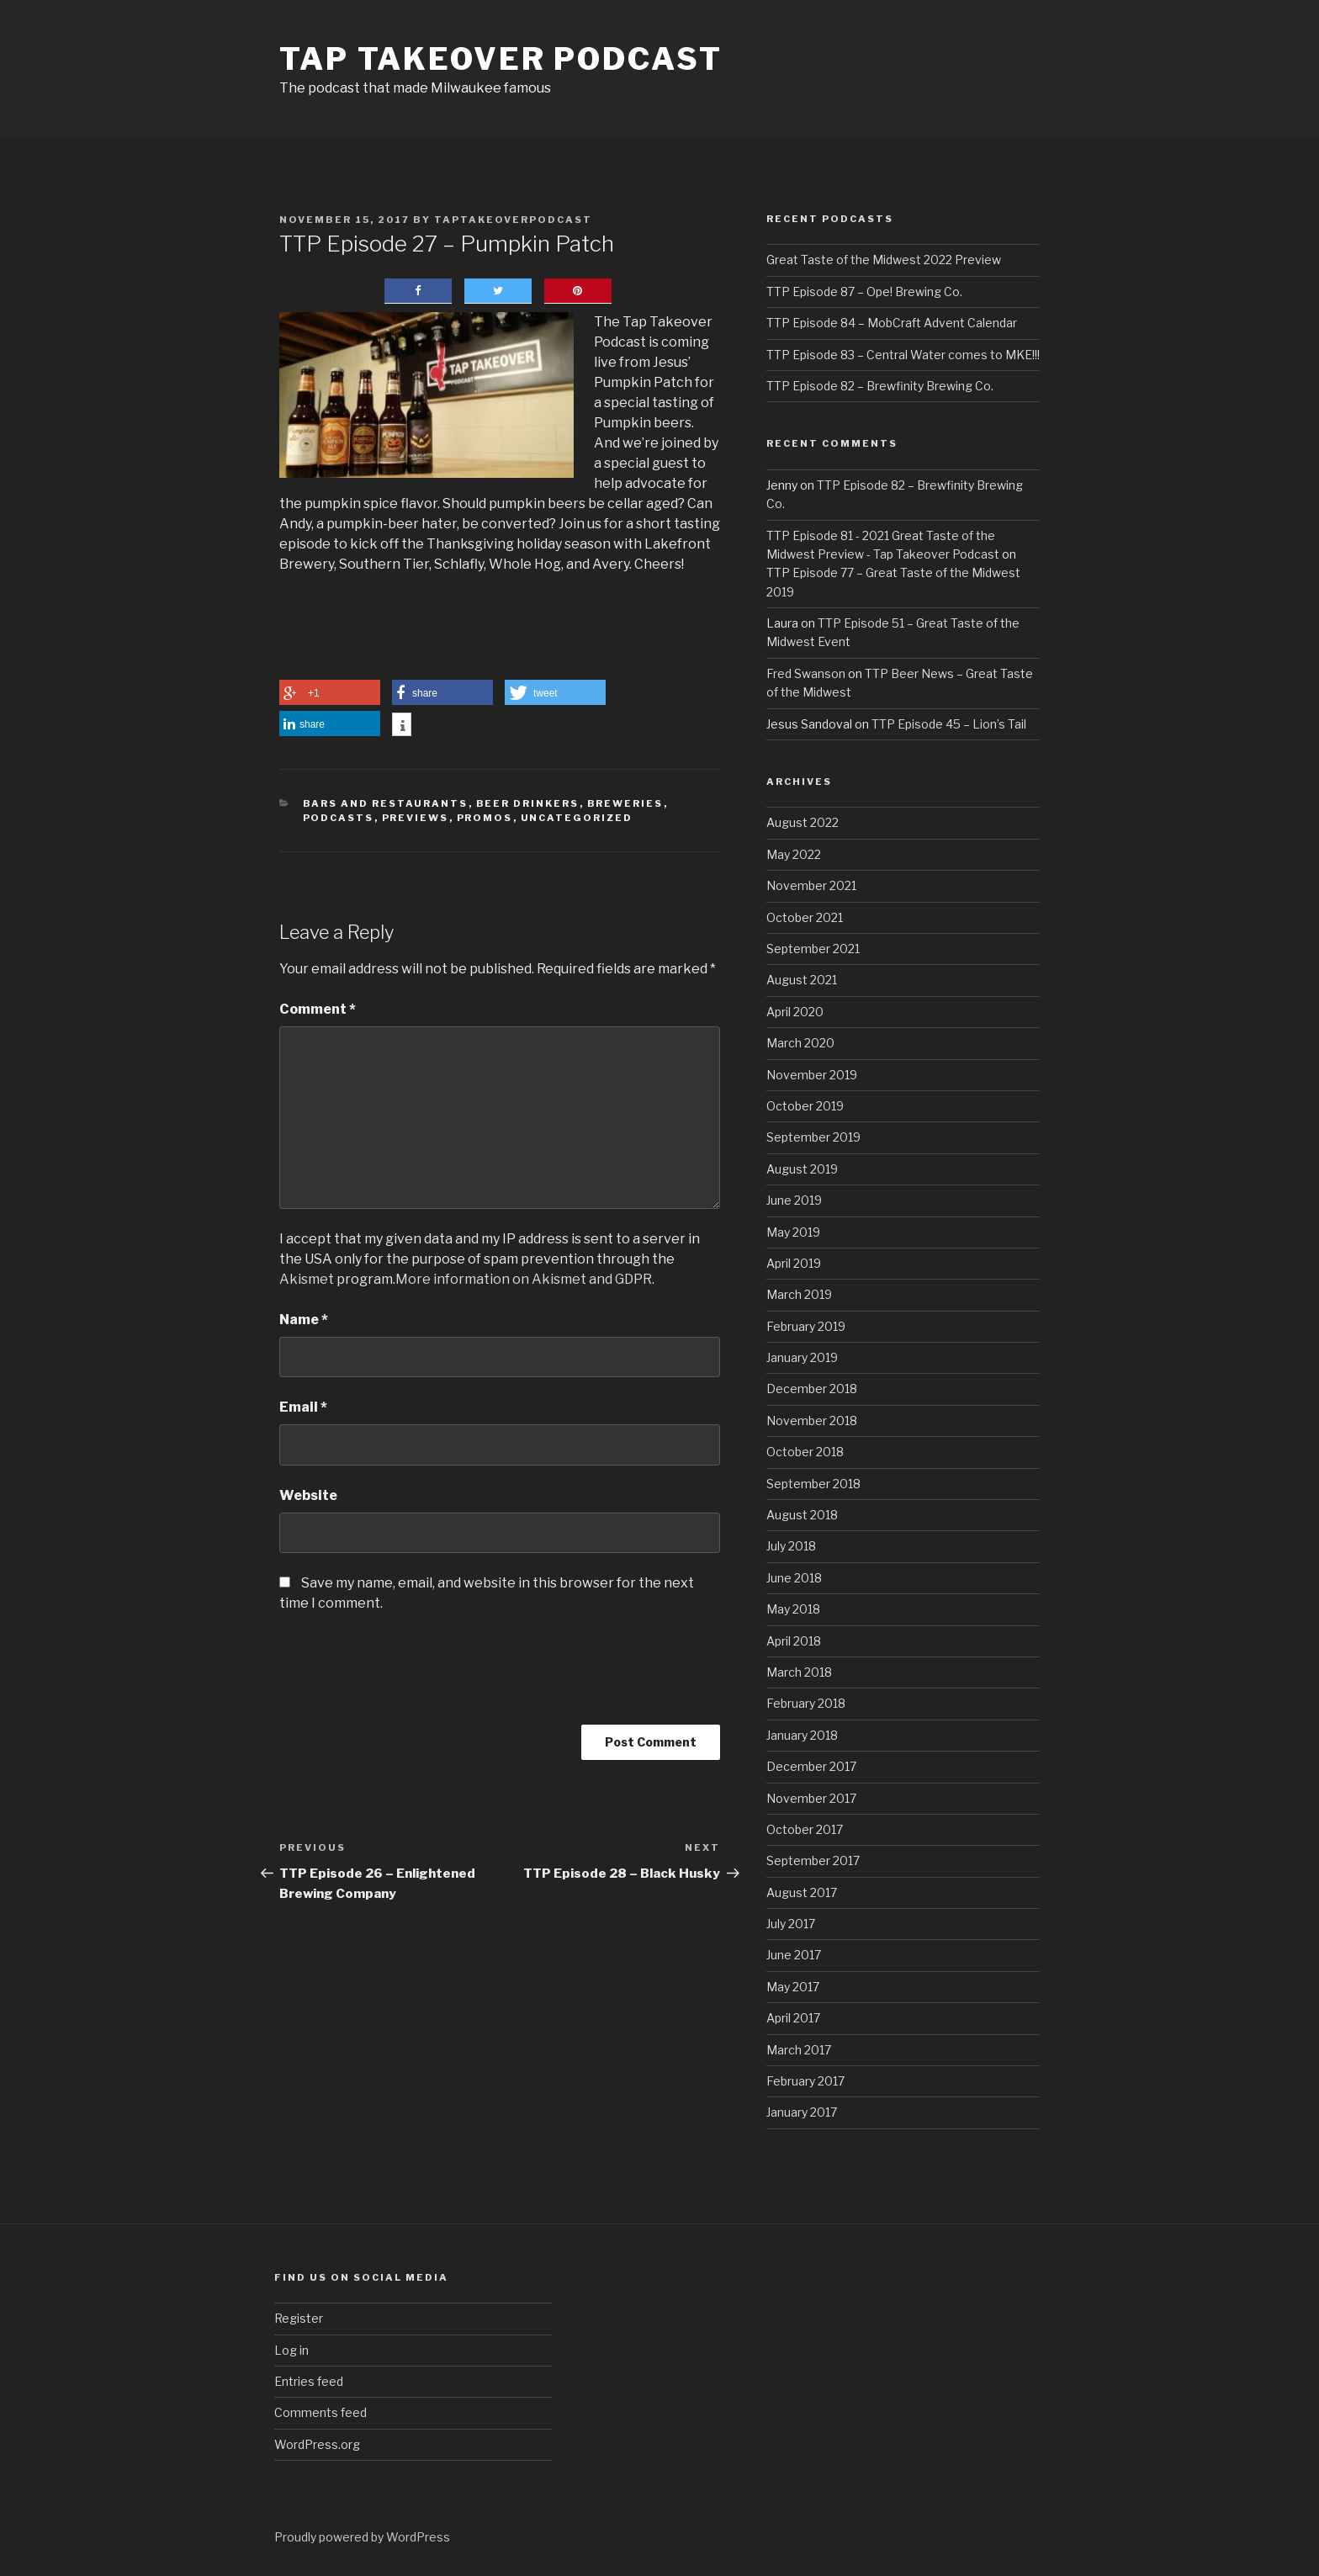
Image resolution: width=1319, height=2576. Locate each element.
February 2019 (805, 1326)
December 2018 (811, 1388)
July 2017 (790, 1923)
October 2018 (805, 1451)
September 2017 (813, 1860)
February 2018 (805, 1703)
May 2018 (793, 1609)
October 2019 (805, 1106)
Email (303, 1407)
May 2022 (793, 854)
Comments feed (320, 2412)
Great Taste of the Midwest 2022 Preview (883, 259)
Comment (317, 1009)
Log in (291, 2350)
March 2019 (799, 1294)
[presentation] (407, 1679)
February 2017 (805, 2081)
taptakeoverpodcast (513, 219)
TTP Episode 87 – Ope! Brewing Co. (864, 291)
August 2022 (802, 822)
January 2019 (802, 1357)
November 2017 (811, 1798)
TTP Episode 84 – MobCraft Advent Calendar (891, 322)
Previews (415, 818)
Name (303, 1320)
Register (298, 2318)
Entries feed (308, 2381)
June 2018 (794, 1578)
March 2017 (798, 2050)
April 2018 (793, 1641)
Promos (485, 818)
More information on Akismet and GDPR (523, 1279)
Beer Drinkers (528, 803)
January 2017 (801, 2112)
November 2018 (811, 1420)
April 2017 (793, 2018)
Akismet (306, 1279)
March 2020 (800, 1043)
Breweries (625, 803)
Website (308, 1495)
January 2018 (802, 1735)
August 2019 (802, 1169)
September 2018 (813, 1483)
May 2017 (792, 1987)
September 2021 (813, 948)
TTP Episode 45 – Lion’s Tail (948, 724)
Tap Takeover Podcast (501, 58)
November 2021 (811, 885)
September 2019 (813, 1137)
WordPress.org (317, 2444)
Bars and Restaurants (386, 803)
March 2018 (799, 1672)
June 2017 (793, 1955)
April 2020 (795, 1011)
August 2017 (801, 1892)
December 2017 (811, 1766)
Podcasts (338, 818)
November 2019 (811, 1075)
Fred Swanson (805, 673)
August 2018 (802, 1515)
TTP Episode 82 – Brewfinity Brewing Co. (879, 386)
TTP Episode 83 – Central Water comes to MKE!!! (903, 354)
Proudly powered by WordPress (362, 2537)
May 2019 (793, 1232)
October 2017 (804, 1829)
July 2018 (791, 1546)
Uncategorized (577, 818)
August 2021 (801, 980)
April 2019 (793, 1263)
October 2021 (804, 917)
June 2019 (794, 1200)
